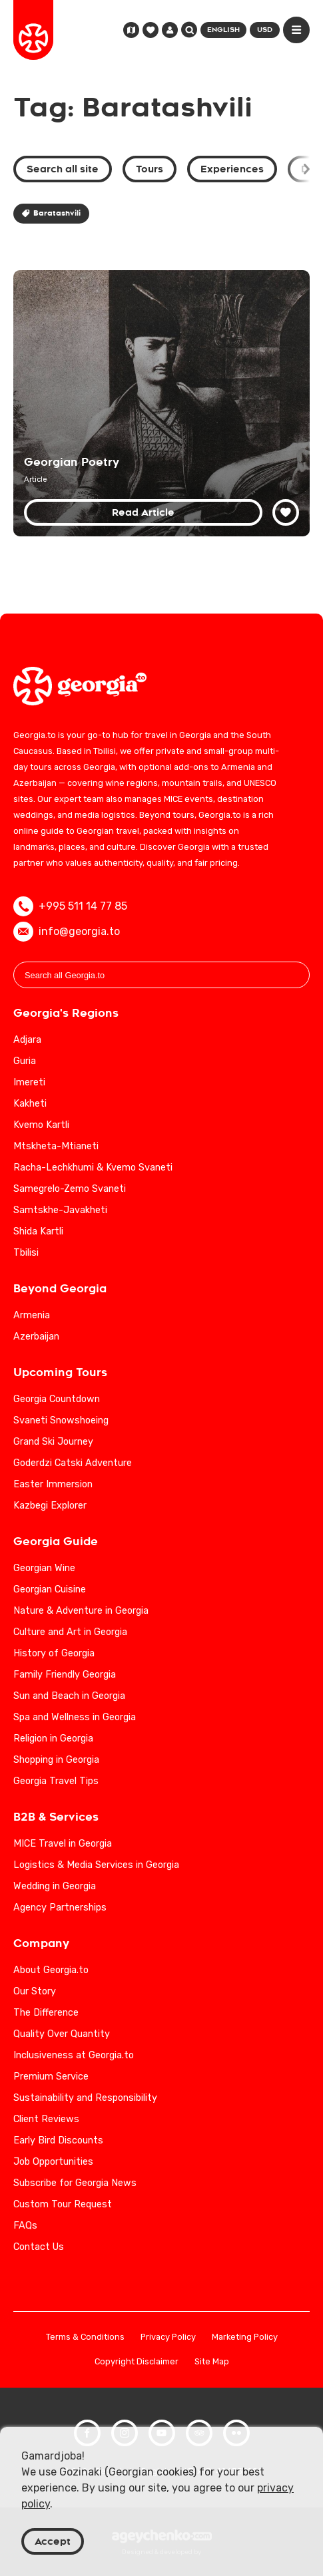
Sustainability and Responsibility (85, 2098)
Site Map (211, 2362)
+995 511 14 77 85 (70, 906)
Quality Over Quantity (61, 2034)
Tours (149, 169)
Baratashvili (51, 213)
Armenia (31, 1315)
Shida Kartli (38, 1231)
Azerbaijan (36, 1336)
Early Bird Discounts (58, 2140)
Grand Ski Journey (53, 1441)
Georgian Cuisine (49, 1589)
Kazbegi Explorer (50, 1505)
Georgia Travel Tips (56, 1781)
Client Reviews (46, 2119)
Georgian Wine (44, 1568)
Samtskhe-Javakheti (60, 1210)
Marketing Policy (245, 2337)
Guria (24, 1061)
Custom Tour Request (62, 2204)
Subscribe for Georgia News (75, 2183)
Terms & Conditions (85, 2337)
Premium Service (51, 2076)
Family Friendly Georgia (64, 1674)
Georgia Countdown (56, 1399)
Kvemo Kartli (41, 1125)
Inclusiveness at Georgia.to (73, 2055)
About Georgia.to (51, 1970)
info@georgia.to (66, 932)
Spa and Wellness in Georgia (74, 1717)
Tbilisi (26, 1252)
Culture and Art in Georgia (70, 1632)
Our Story (34, 1991)
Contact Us (38, 2247)
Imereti (29, 1082)
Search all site (63, 169)
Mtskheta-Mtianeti (56, 1146)
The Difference (46, 2012)
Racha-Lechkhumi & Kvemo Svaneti (92, 1167)
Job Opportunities (53, 2161)
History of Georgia (54, 1653)
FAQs (25, 2225)
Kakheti (30, 1103)
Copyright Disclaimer (136, 2362)
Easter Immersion (53, 1484)
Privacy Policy (168, 2337)
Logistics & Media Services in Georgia (96, 1865)
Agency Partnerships (60, 1907)
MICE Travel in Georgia (62, 1843)
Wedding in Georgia (54, 1886)
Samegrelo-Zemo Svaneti (69, 1189)
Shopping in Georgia (56, 1759)
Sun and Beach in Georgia (69, 1696)
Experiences (232, 169)
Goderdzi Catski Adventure (72, 1463)
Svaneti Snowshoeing (61, 1420)
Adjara (27, 1039)
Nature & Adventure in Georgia (81, 1610)
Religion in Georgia (53, 1738)
